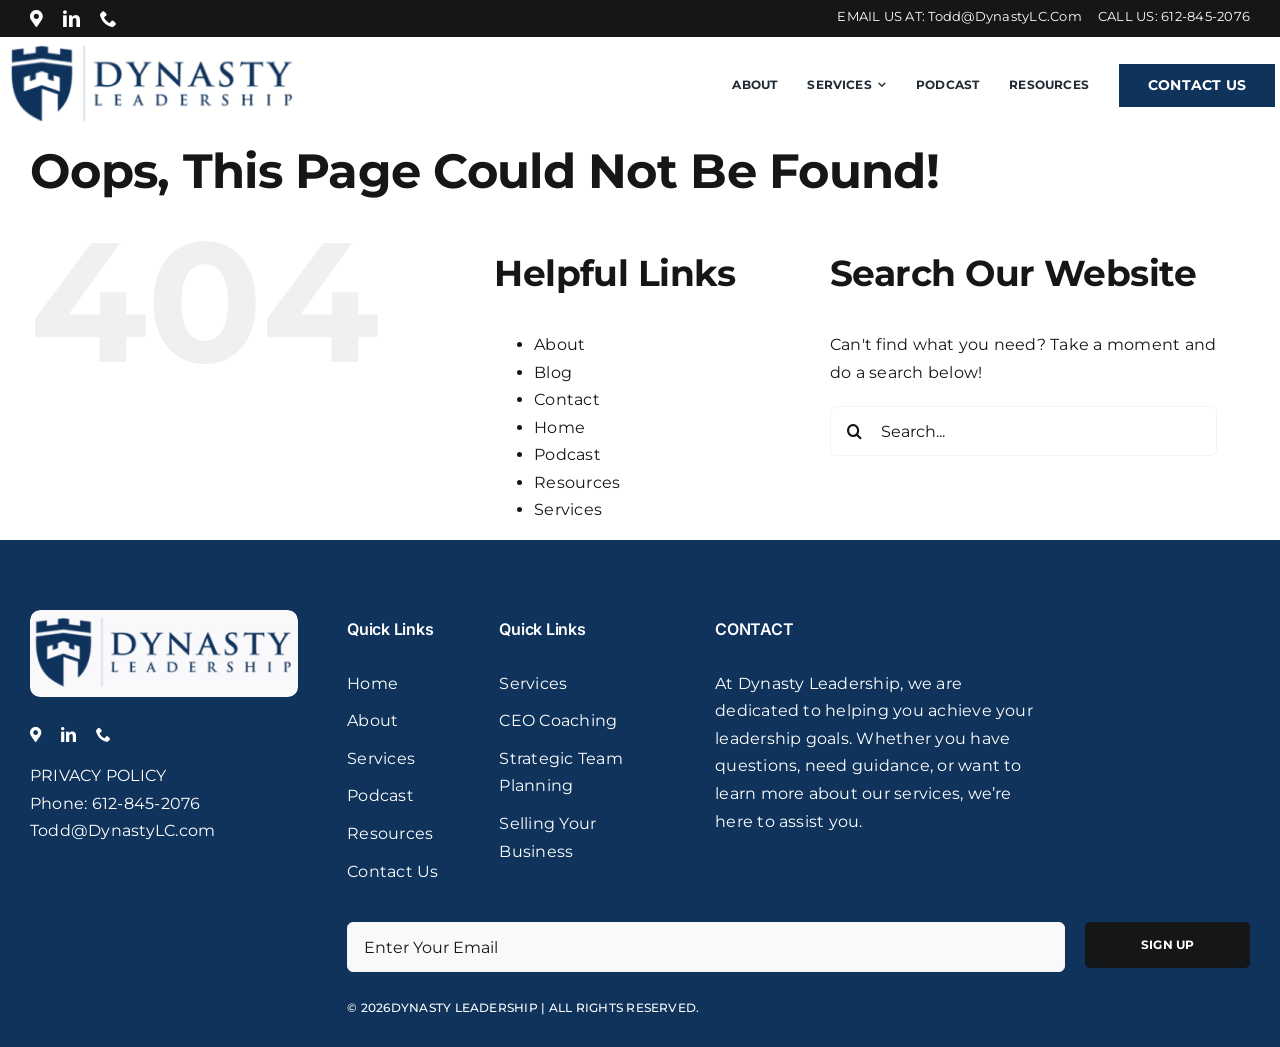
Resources (577, 482)
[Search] (855, 431)
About (559, 344)
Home (559, 427)
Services (568, 509)
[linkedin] (71, 18)
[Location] (36, 18)
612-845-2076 (1205, 16)
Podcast (567, 454)
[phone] (108, 18)
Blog (553, 372)
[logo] (164, 617)
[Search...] (1023, 431)
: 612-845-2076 (142, 803)
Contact (567, 399)
